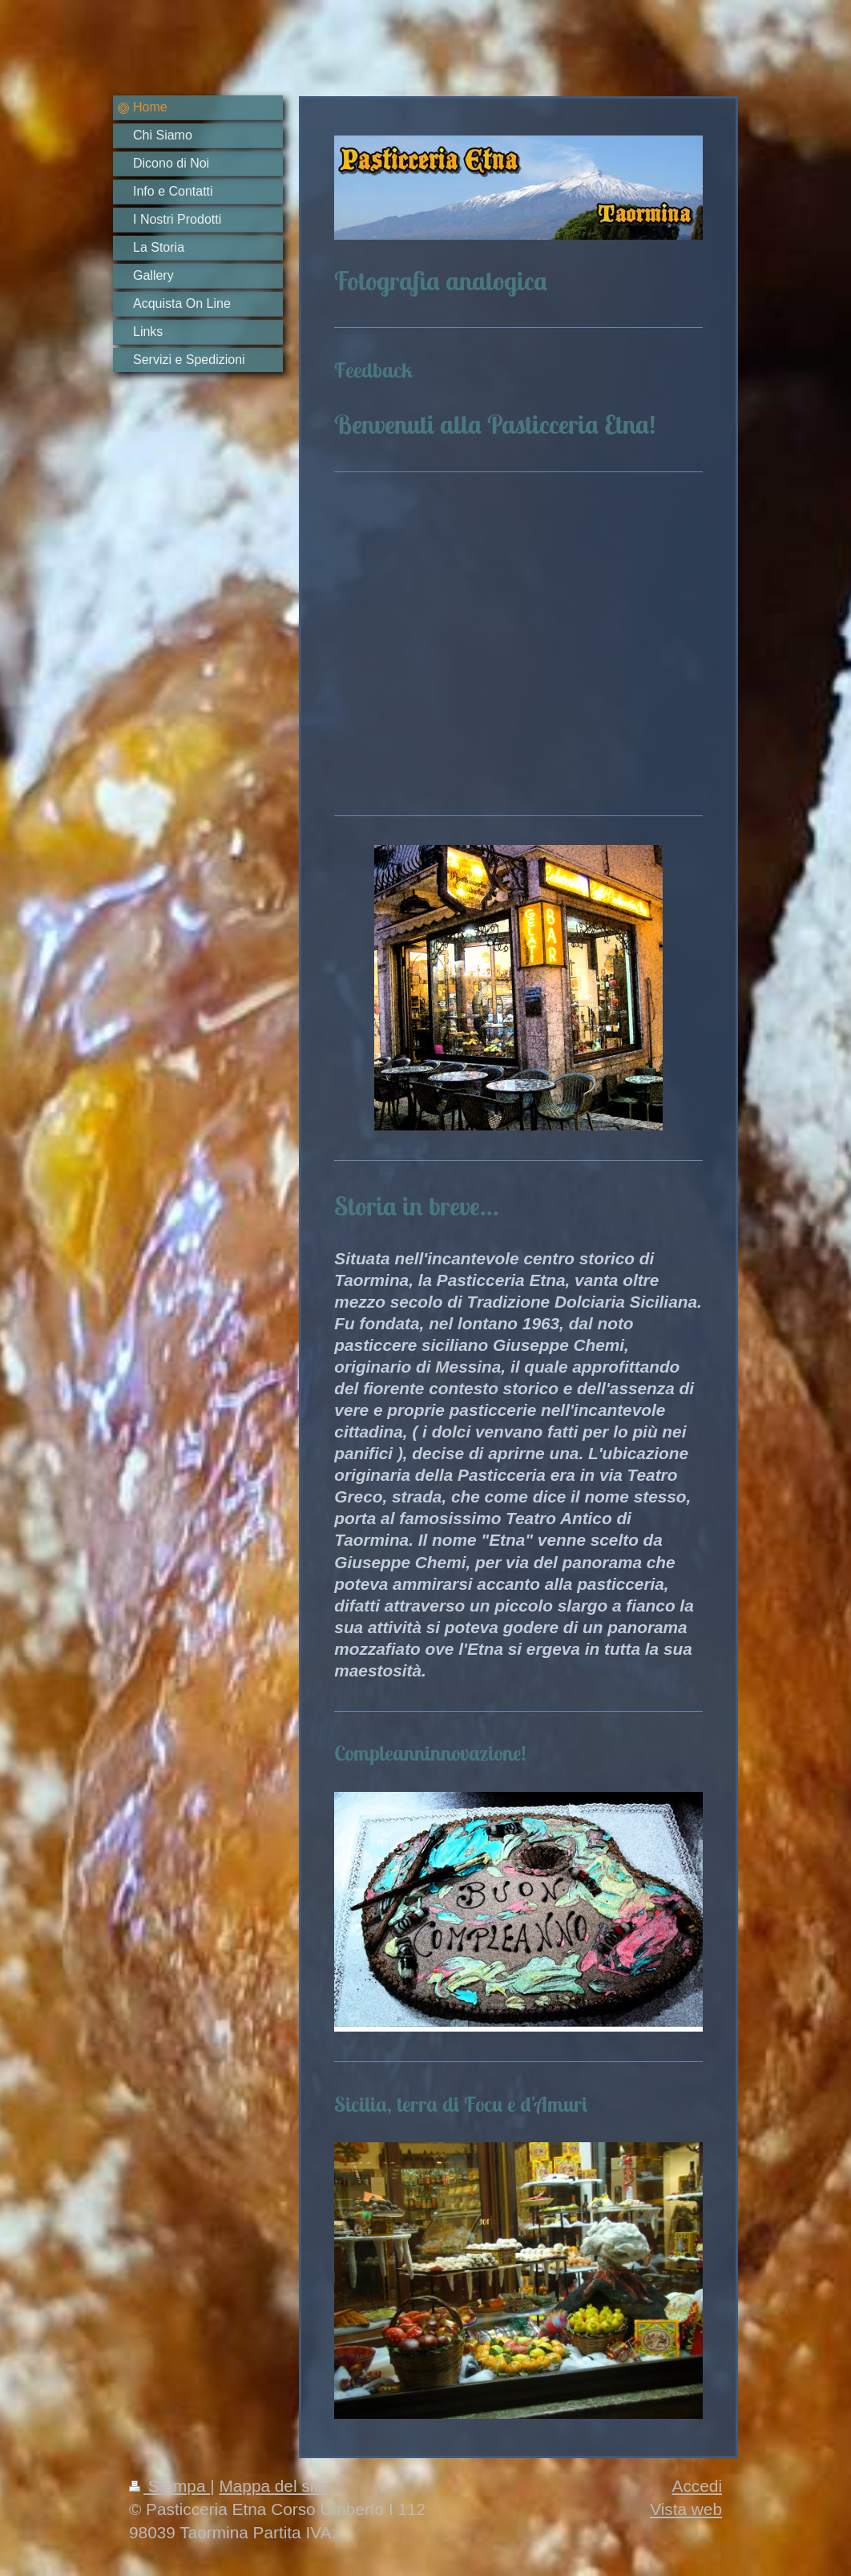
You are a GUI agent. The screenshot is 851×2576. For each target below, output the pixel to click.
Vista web (686, 2509)
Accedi (697, 2486)
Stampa (169, 2486)
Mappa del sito (273, 2486)
